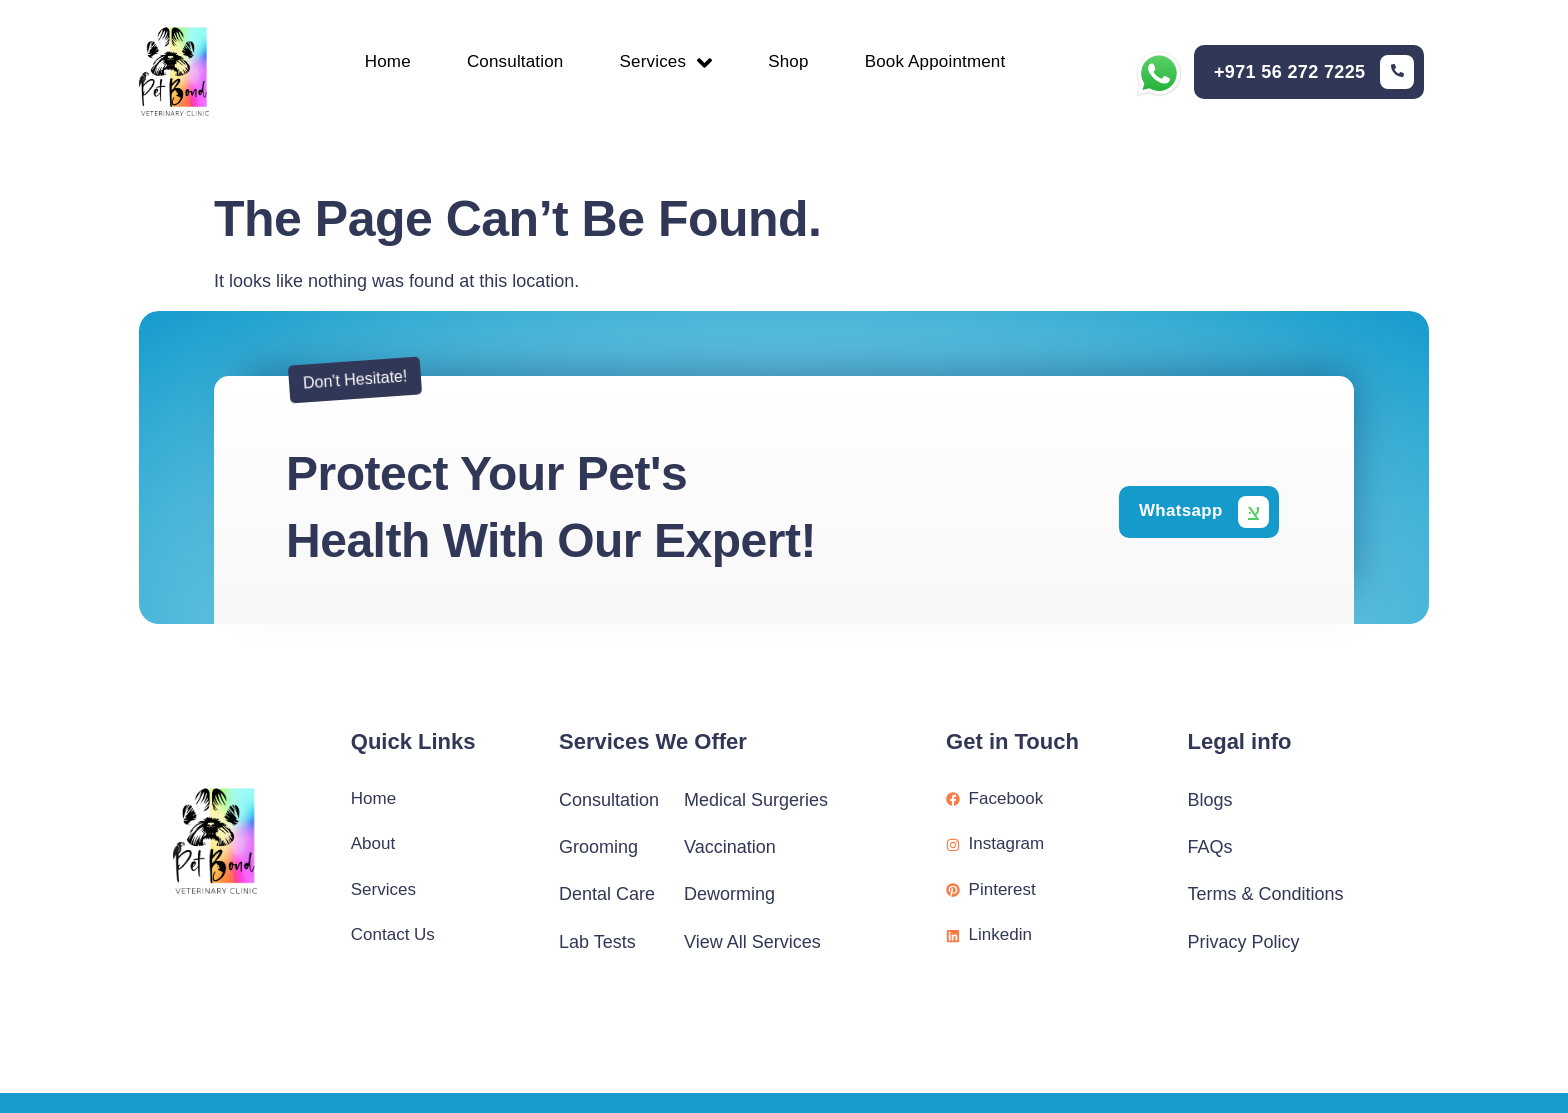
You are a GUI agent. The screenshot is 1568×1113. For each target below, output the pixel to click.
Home (376, 63)
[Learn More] (1314, 74)
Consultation (509, 63)
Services (666, 62)
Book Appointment (946, 63)
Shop (794, 63)
